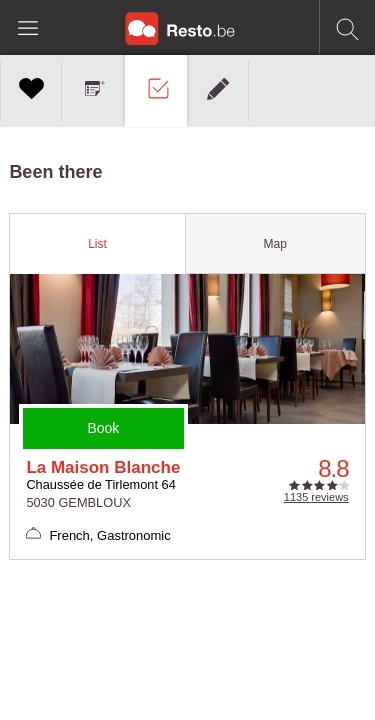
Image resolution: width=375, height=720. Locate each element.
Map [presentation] (274, 244)
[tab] (97, 244)
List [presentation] (97, 244)
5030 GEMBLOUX (78, 502)
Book (103, 428)
